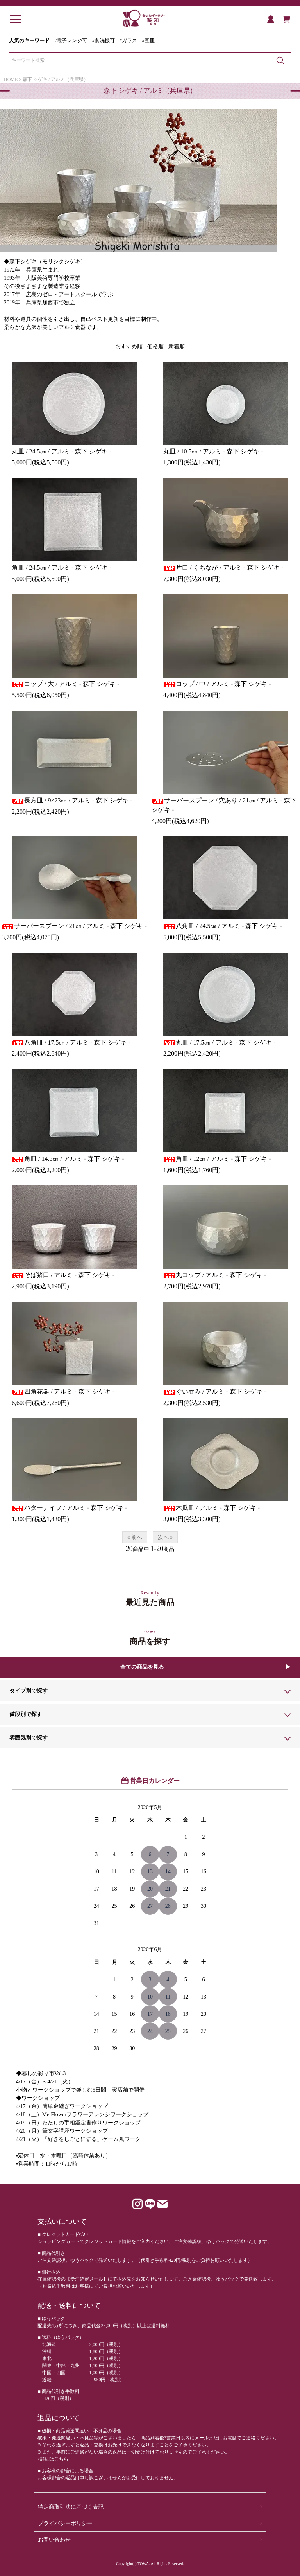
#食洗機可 (103, 40)
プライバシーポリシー (65, 2523)
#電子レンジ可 (70, 40)
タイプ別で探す (28, 1691)
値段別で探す (25, 1714)
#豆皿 (148, 40)
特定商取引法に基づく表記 (71, 2507)
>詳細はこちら (53, 2459)
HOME (11, 79)
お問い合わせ (54, 2540)
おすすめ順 (129, 346)
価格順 (155, 346)
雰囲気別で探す (28, 1738)
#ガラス (128, 40)
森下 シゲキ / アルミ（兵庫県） (55, 79)
